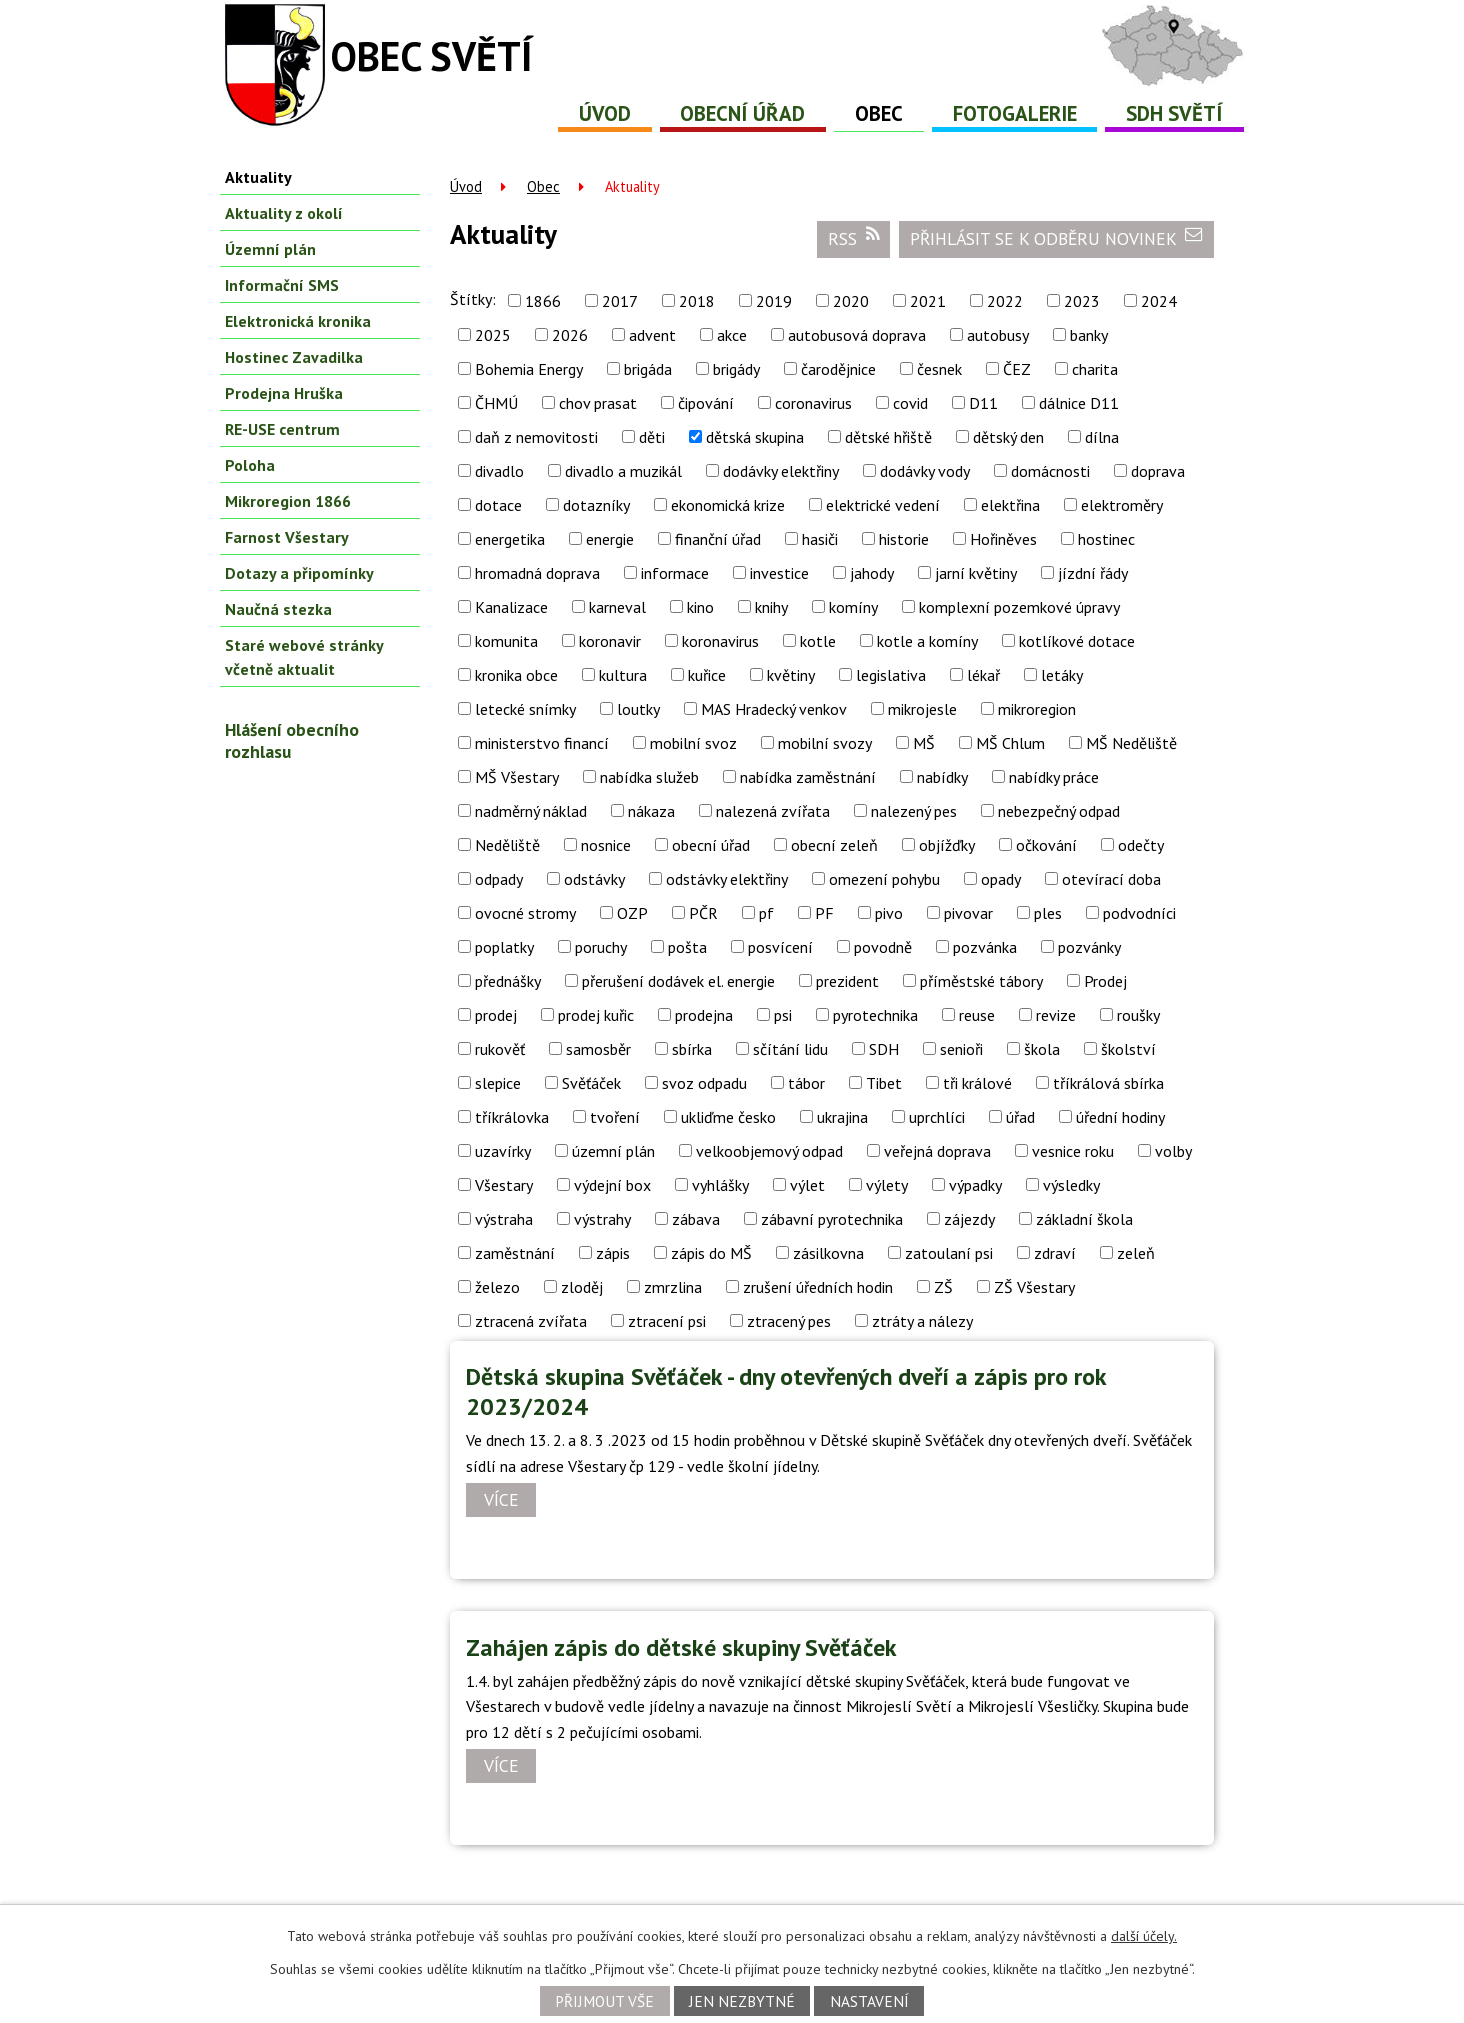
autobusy (998, 335)
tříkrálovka (512, 1117)
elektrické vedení (883, 505)
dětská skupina (755, 437)
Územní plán (270, 249)
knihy (771, 607)
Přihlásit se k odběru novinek (1057, 238)
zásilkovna (828, 1253)
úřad (1020, 1117)
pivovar (968, 913)
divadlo (499, 471)
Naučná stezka (278, 609)
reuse (977, 1015)
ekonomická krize (728, 505)
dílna (1102, 437)
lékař (983, 675)
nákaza (651, 811)
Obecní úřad (742, 113)
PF (824, 913)
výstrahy (602, 1219)
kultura (623, 675)
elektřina (1010, 505)
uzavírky (503, 1151)
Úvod (605, 113)
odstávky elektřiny (727, 879)
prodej (496, 1015)
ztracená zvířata (531, 1321)
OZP (632, 913)
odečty (1141, 845)
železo (497, 1287)
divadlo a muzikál (623, 471)
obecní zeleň (834, 845)
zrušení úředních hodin (818, 1287)
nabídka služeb (649, 777)
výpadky (975, 1185)
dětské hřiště (888, 437)
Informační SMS (282, 285)
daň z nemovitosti (536, 437)
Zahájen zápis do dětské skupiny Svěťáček (681, 1647)
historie (904, 539)
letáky (1062, 675)
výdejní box (612, 1185)
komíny (853, 607)
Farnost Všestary (287, 537)
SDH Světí (1174, 113)
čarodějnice (838, 369)
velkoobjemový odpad (769, 1151)
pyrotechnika (875, 1015)
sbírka (692, 1049)
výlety (887, 1185)
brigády (736, 369)
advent (652, 335)
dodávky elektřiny (781, 471)
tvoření (615, 1117)
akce (732, 335)
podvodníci (1139, 913)
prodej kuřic (596, 1015)
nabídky (942, 777)
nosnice (606, 845)
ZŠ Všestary (1034, 1287)
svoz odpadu (704, 1083)
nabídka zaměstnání (808, 777)
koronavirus (720, 641)
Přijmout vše (604, 2001)
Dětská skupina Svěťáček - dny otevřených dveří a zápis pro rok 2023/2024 (786, 1391)
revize (1056, 1015)
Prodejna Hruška (284, 393)
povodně (883, 947)
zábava (696, 1219)
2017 (620, 301)
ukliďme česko (728, 1117)
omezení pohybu (884, 879)
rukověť (500, 1049)
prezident (847, 981)
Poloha (250, 465)
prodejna (704, 1015)
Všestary (504, 1185)
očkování (1046, 845)
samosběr (598, 1049)
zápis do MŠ (711, 1253)
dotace (498, 505)
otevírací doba (1111, 879)
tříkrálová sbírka (1108, 1083)
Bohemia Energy (529, 369)
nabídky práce (1054, 777)
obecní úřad (711, 845)
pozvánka (985, 947)
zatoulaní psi (949, 1253)
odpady (499, 879)
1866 (543, 301)
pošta (687, 947)
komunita (506, 641)
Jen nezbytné (742, 2001)
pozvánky (1089, 947)
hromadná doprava (537, 573)
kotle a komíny (927, 641)
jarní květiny (976, 573)
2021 (928, 301)
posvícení (780, 947)
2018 (697, 301)
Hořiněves (1003, 539)
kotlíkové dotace (1077, 641)
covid (910, 403)
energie (610, 539)
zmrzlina (673, 1287)
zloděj (582, 1287)
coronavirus (813, 403)
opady (1001, 879)
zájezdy (969, 1219)
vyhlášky (720, 1185)
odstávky (594, 879)
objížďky (947, 845)
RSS (854, 238)
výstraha (504, 1219)
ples (1048, 913)
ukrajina (842, 1117)
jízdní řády (1093, 573)
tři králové (977, 1083)
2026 (570, 335)
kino (700, 607)
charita (1095, 369)
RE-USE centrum (282, 429)
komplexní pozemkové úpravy (1019, 607)
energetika (510, 539)
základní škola (1084, 1219)
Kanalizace (511, 607)
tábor (806, 1083)
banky (1089, 335)
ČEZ (1017, 369)
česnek (939, 369)
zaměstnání (515, 1253)
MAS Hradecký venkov (774, 709)
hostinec (1106, 539)
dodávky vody (925, 471)
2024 (1159, 301)
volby (1173, 1151)
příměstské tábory (981, 981)
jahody (872, 573)
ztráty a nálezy (922, 1321)
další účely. (1144, 1936)
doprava (1158, 471)
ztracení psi (667, 1321)
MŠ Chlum (1010, 743)
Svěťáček (591, 1083)
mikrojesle (922, 709)
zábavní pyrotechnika (832, 1219)
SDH (884, 1049)
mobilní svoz (693, 743)
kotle (818, 641)
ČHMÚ (496, 403)
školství (1128, 1049)
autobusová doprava (857, 335)
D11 (983, 403)
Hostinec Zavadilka (294, 357)
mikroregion (1037, 709)
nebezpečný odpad (1059, 811)
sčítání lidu (790, 1049)
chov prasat (598, 403)
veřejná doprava (937, 1151)
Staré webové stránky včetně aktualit (304, 657)
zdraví (1055, 1253)
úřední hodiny (1120, 1117)
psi (783, 1015)
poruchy (601, 947)
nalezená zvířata (773, 811)
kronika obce (516, 675)
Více (501, 1500)
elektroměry (1122, 505)
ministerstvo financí (542, 743)
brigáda (648, 369)
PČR (703, 913)
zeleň (1136, 1253)
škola (1042, 1049)
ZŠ (943, 1287)
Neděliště (507, 845)
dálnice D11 (1079, 403)
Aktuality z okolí (284, 213)
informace (675, 573)
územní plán (613, 1151)
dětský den (1008, 437)
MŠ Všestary (517, 777)
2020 (851, 301)
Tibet (884, 1083)
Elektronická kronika (298, 321)
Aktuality (258, 177)
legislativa (891, 675)
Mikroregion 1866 (288, 501)
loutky (638, 709)
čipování (706, 403)
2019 (774, 301)
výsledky (1071, 1185)
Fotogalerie (1015, 113)
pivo (889, 913)
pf (766, 913)
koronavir (610, 641)
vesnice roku (1073, 1151)
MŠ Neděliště (1131, 743)
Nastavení (869, 2001)
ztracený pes (789, 1321)
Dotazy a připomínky (299, 573)
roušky (1138, 1015)
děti (652, 437)
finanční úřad (718, 539)
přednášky (508, 981)
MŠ (924, 743)
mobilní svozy (825, 743)
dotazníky (596, 505)
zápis (613, 1253)
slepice (498, 1083)
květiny (791, 675)
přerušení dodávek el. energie (678, 981)
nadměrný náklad (531, 811)
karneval (617, 607)
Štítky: (473, 299)
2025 (493, 335)
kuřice (707, 675)
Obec (879, 113)
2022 (1005, 301)
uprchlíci (937, 1117)
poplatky (504, 947)
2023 (1082, 301)
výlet (807, 1185)
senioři (961, 1049)
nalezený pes (914, 811)
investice (779, 573)
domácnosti (1050, 471)
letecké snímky (525, 709)
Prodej (1105, 981)
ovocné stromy (525, 913)
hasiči (820, 539)
